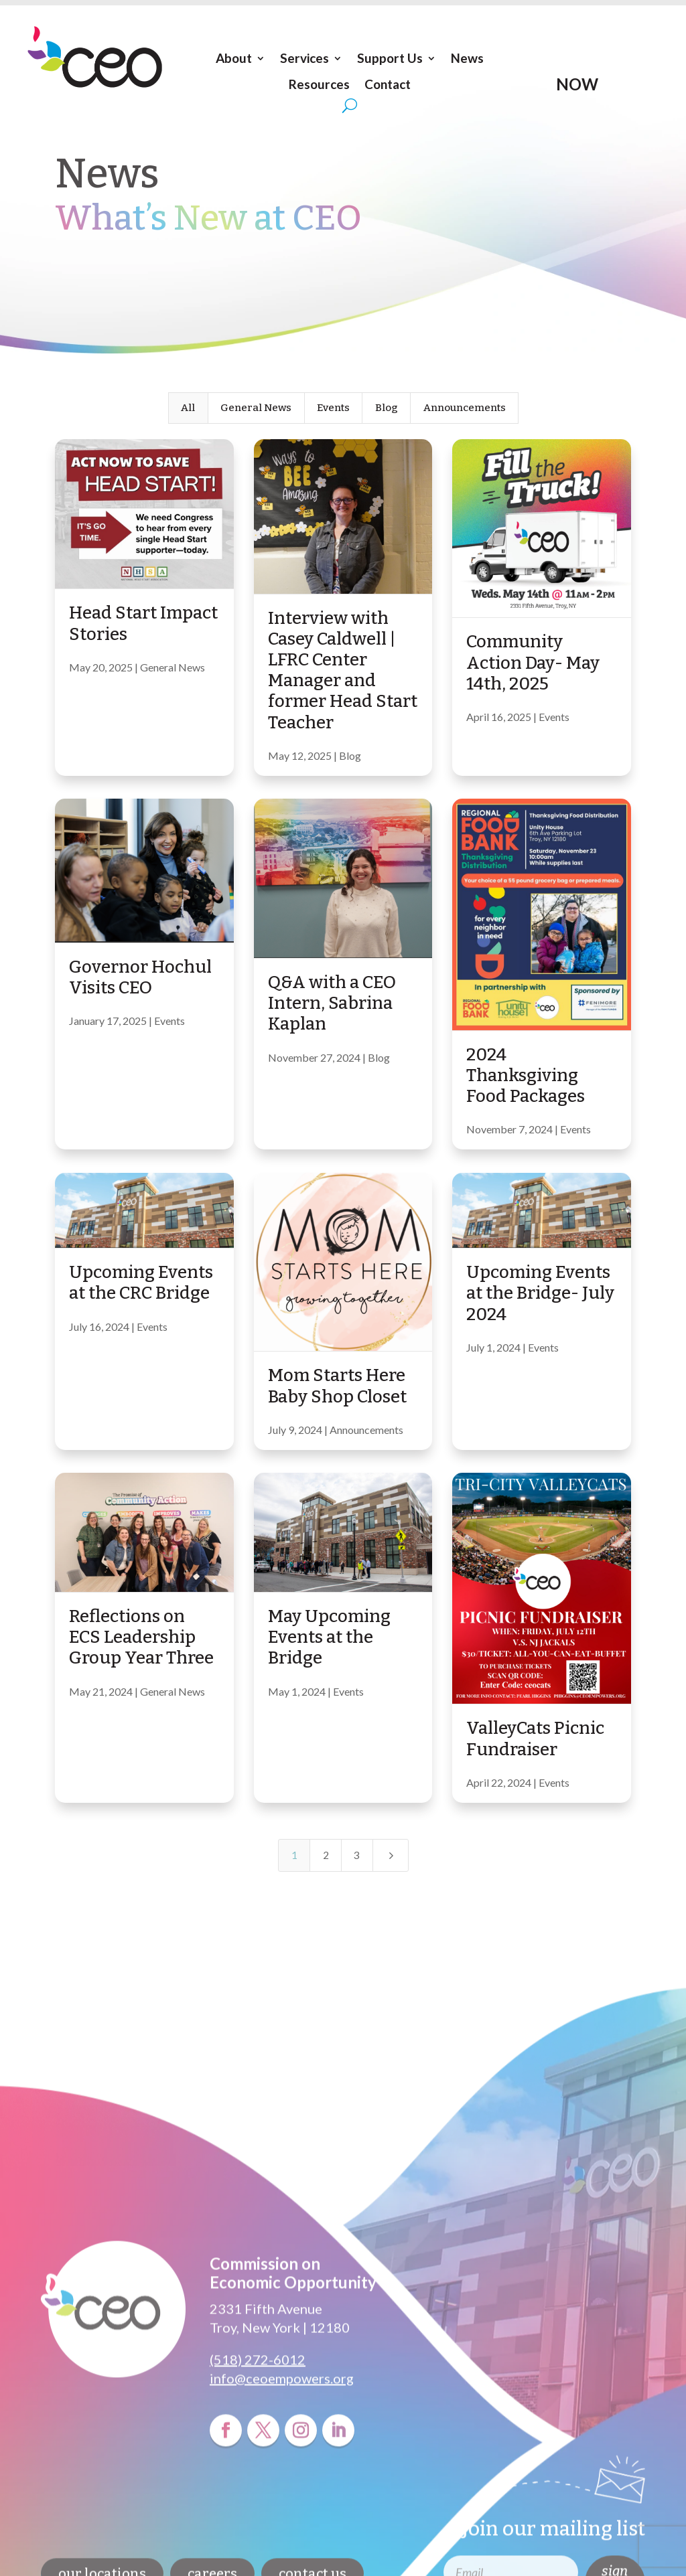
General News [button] (255, 408)
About (234, 58)
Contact (387, 84)
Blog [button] (386, 408)
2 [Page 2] (326, 1855)
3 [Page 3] (357, 1855)
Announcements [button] (464, 408)
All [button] (188, 408)
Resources (319, 84)
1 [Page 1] (294, 1855)
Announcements (366, 1429)
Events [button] (333, 408)
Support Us (390, 58)
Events (554, 716)
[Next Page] (390, 1855)
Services (304, 58)
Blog (350, 755)
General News (172, 667)
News (467, 58)
